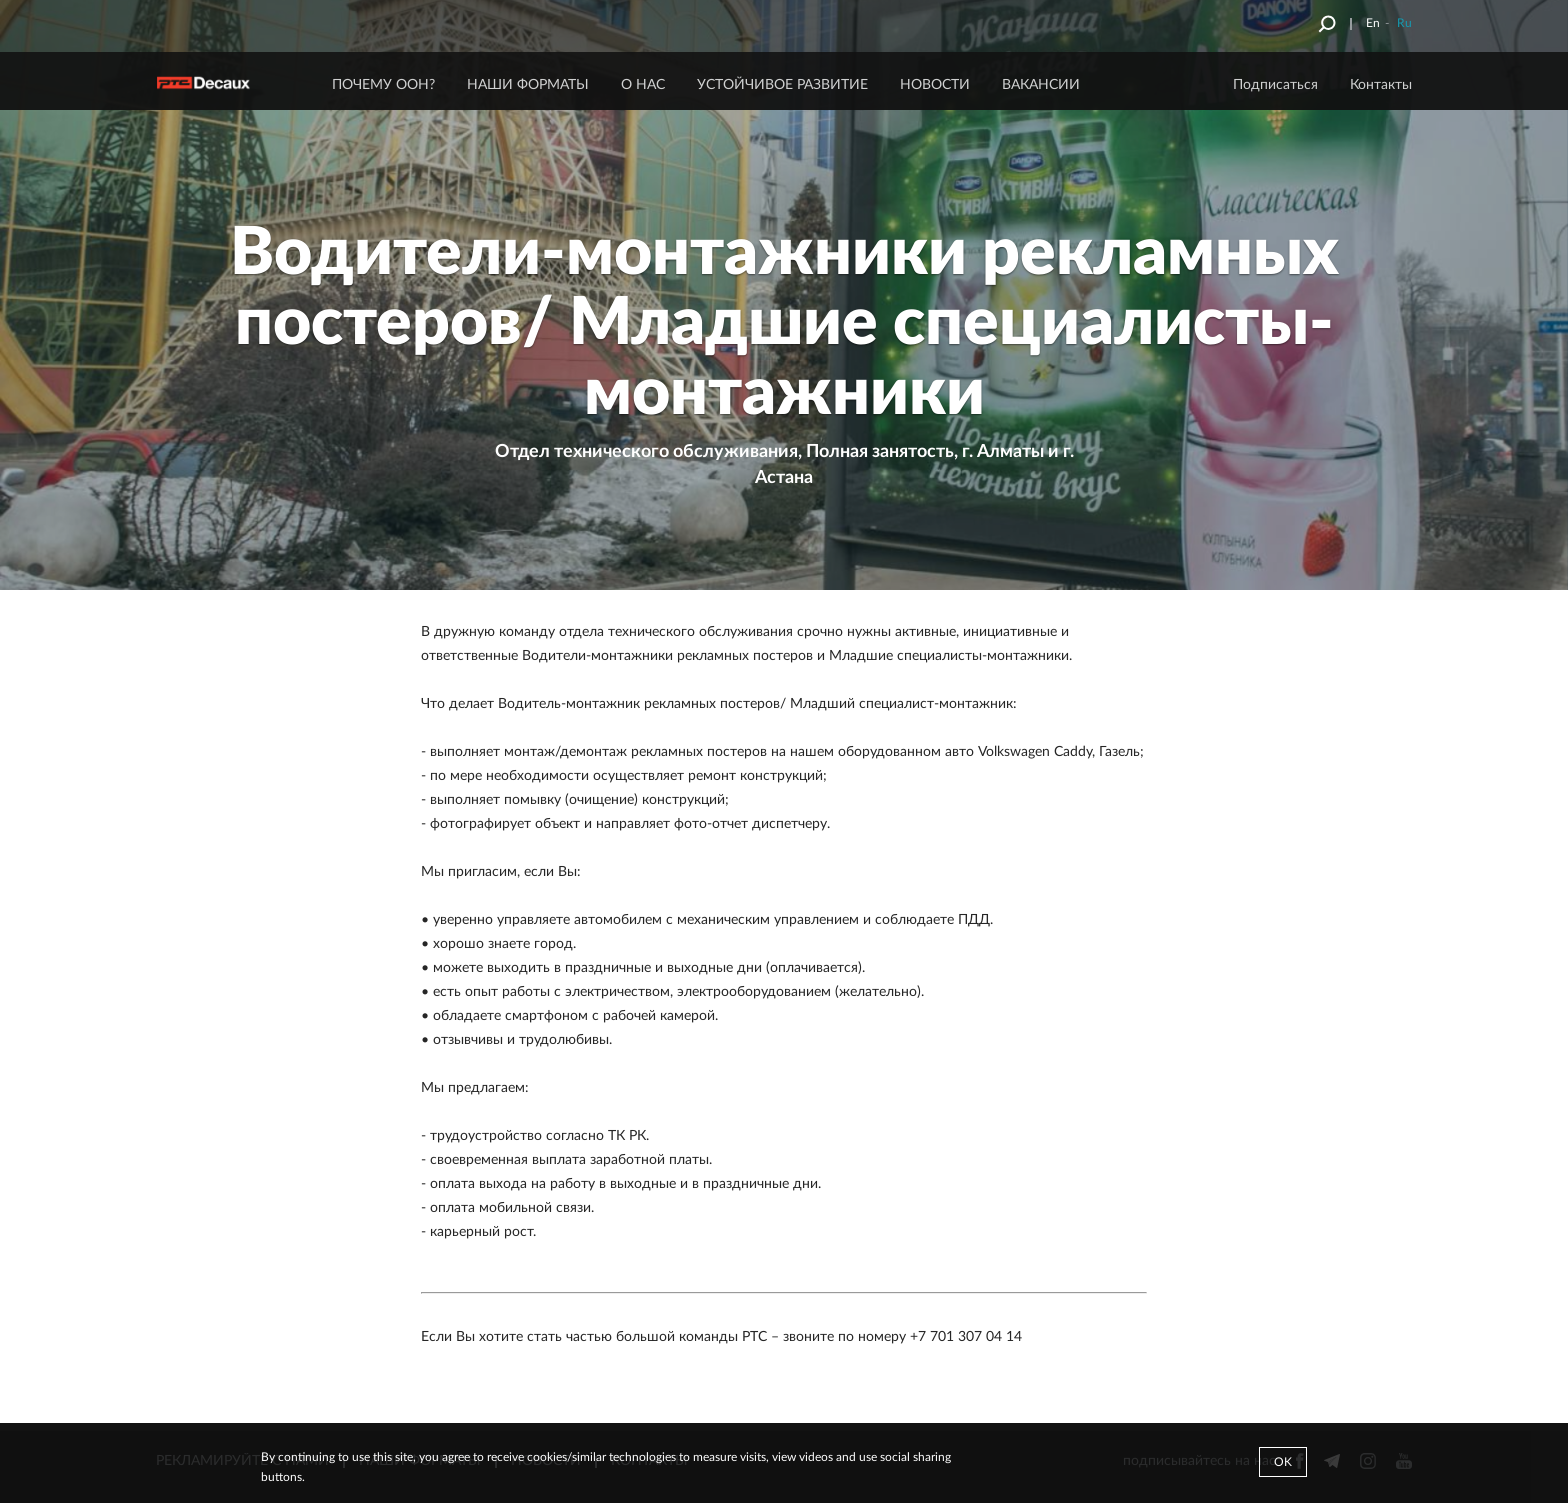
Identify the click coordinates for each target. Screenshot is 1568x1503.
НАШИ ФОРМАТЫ (528, 85)
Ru (1404, 23)
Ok (1283, 1462)
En (1373, 23)
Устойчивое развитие (782, 85)
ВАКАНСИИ (1041, 85)
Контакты (1381, 85)
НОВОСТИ (935, 85)
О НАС (643, 85)
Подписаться (1275, 85)
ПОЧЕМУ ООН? (383, 85)
